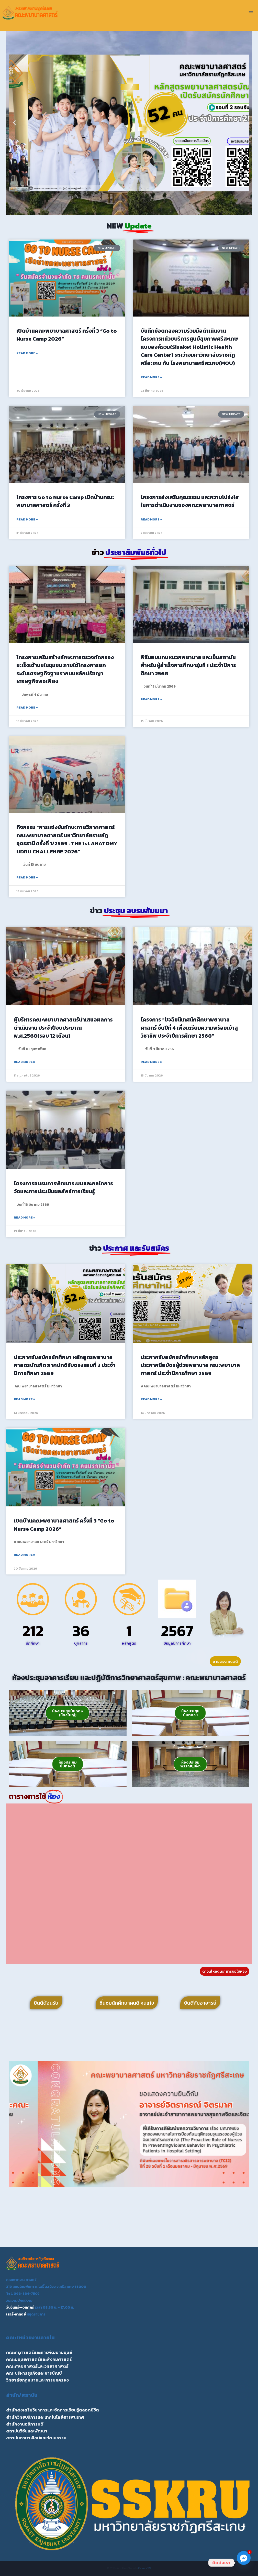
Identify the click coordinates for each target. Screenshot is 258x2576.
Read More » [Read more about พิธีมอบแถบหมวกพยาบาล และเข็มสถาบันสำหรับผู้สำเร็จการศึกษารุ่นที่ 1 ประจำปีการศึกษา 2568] (151, 699)
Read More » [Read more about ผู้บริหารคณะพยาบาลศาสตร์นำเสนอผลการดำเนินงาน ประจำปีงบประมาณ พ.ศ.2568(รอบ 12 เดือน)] (24, 1062)
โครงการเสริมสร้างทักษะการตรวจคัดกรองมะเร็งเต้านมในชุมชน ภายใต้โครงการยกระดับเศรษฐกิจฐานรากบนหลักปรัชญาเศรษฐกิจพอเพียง (65, 669)
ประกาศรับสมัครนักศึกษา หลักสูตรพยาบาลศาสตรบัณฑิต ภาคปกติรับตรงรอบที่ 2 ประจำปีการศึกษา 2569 (64, 1365)
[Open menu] (250, 13)
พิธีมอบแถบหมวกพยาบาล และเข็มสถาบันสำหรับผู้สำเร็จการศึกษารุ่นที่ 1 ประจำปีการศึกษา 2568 (188, 665)
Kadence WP (144, 2568)
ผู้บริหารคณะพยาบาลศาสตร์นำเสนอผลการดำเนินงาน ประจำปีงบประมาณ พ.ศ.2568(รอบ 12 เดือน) (63, 1028)
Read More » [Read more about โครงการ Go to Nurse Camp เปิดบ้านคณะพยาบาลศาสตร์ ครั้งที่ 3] (27, 519)
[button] (14, 123)
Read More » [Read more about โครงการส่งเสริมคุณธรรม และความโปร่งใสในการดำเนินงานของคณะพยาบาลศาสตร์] (151, 519)
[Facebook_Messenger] (244, 2563)
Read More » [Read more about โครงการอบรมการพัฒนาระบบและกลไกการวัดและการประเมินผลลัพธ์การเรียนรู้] (24, 1217)
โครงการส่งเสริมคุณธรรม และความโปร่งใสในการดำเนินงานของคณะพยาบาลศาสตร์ (190, 501)
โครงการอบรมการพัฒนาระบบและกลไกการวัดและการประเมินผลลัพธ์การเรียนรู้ (63, 1187)
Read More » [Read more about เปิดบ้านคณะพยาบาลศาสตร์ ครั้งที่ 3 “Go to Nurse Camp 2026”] (27, 353)
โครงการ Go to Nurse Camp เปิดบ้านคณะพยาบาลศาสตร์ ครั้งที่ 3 (65, 501)
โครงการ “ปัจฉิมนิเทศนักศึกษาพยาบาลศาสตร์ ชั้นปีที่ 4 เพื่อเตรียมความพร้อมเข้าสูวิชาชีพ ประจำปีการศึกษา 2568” (189, 1028)
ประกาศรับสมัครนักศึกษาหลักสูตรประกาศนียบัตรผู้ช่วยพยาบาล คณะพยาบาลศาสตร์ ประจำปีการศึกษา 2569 (190, 1365)
